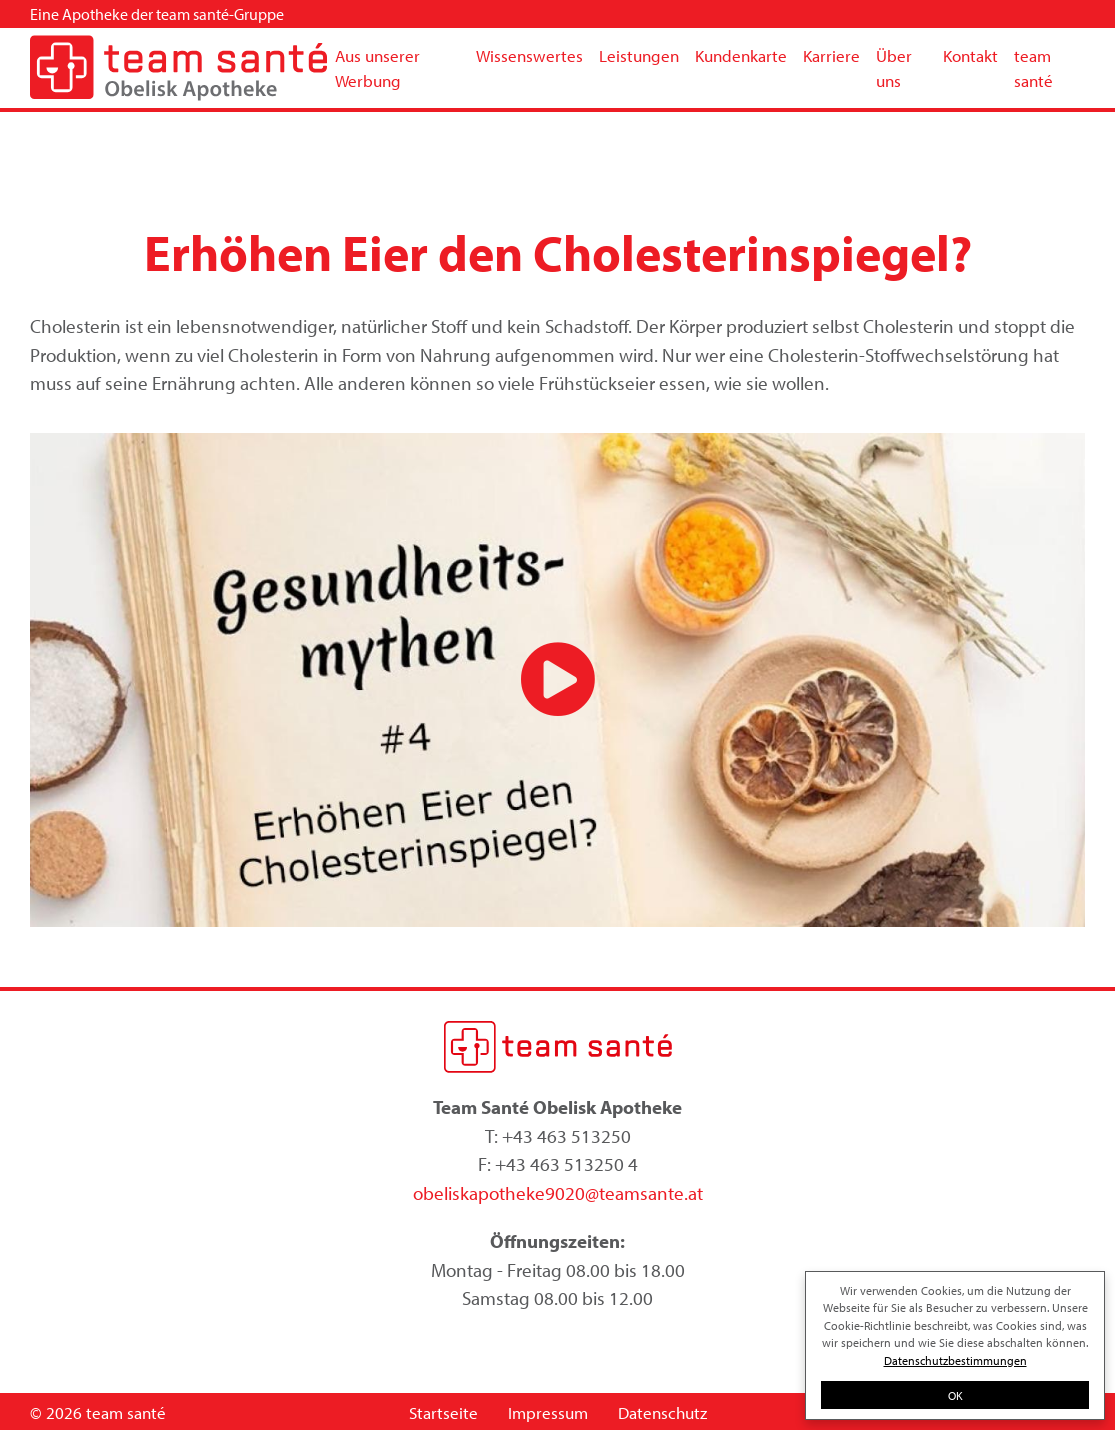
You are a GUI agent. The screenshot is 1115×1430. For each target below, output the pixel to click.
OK (955, 1395)
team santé (1033, 68)
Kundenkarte (741, 55)
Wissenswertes (529, 55)
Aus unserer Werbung (377, 68)
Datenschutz (662, 1412)
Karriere (831, 55)
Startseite (443, 1412)
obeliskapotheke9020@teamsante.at (558, 1193)
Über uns (894, 68)
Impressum (548, 1412)
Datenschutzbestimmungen (955, 1360)
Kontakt (970, 55)
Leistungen (639, 55)
